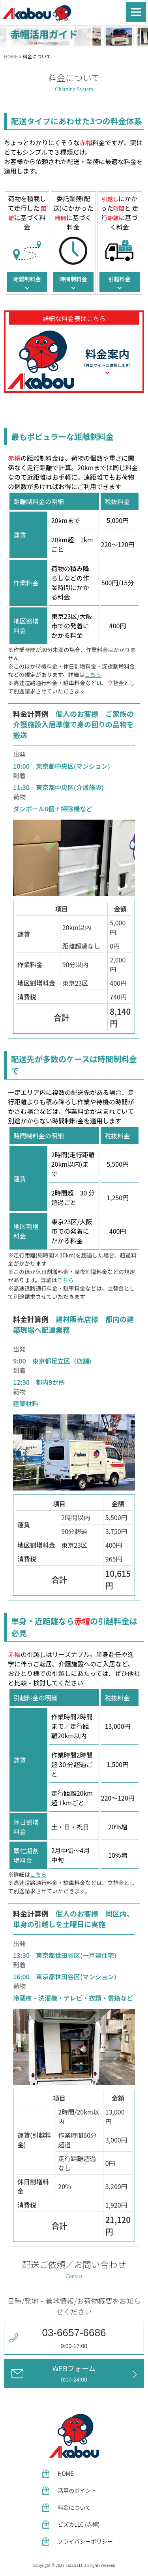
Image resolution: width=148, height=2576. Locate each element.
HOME (10, 56)
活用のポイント (77, 2490)
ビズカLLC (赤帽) (78, 2524)
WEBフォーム (74, 2373)
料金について (74, 2507)
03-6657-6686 (74, 2333)
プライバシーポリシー (85, 2541)
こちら (93, 674)
